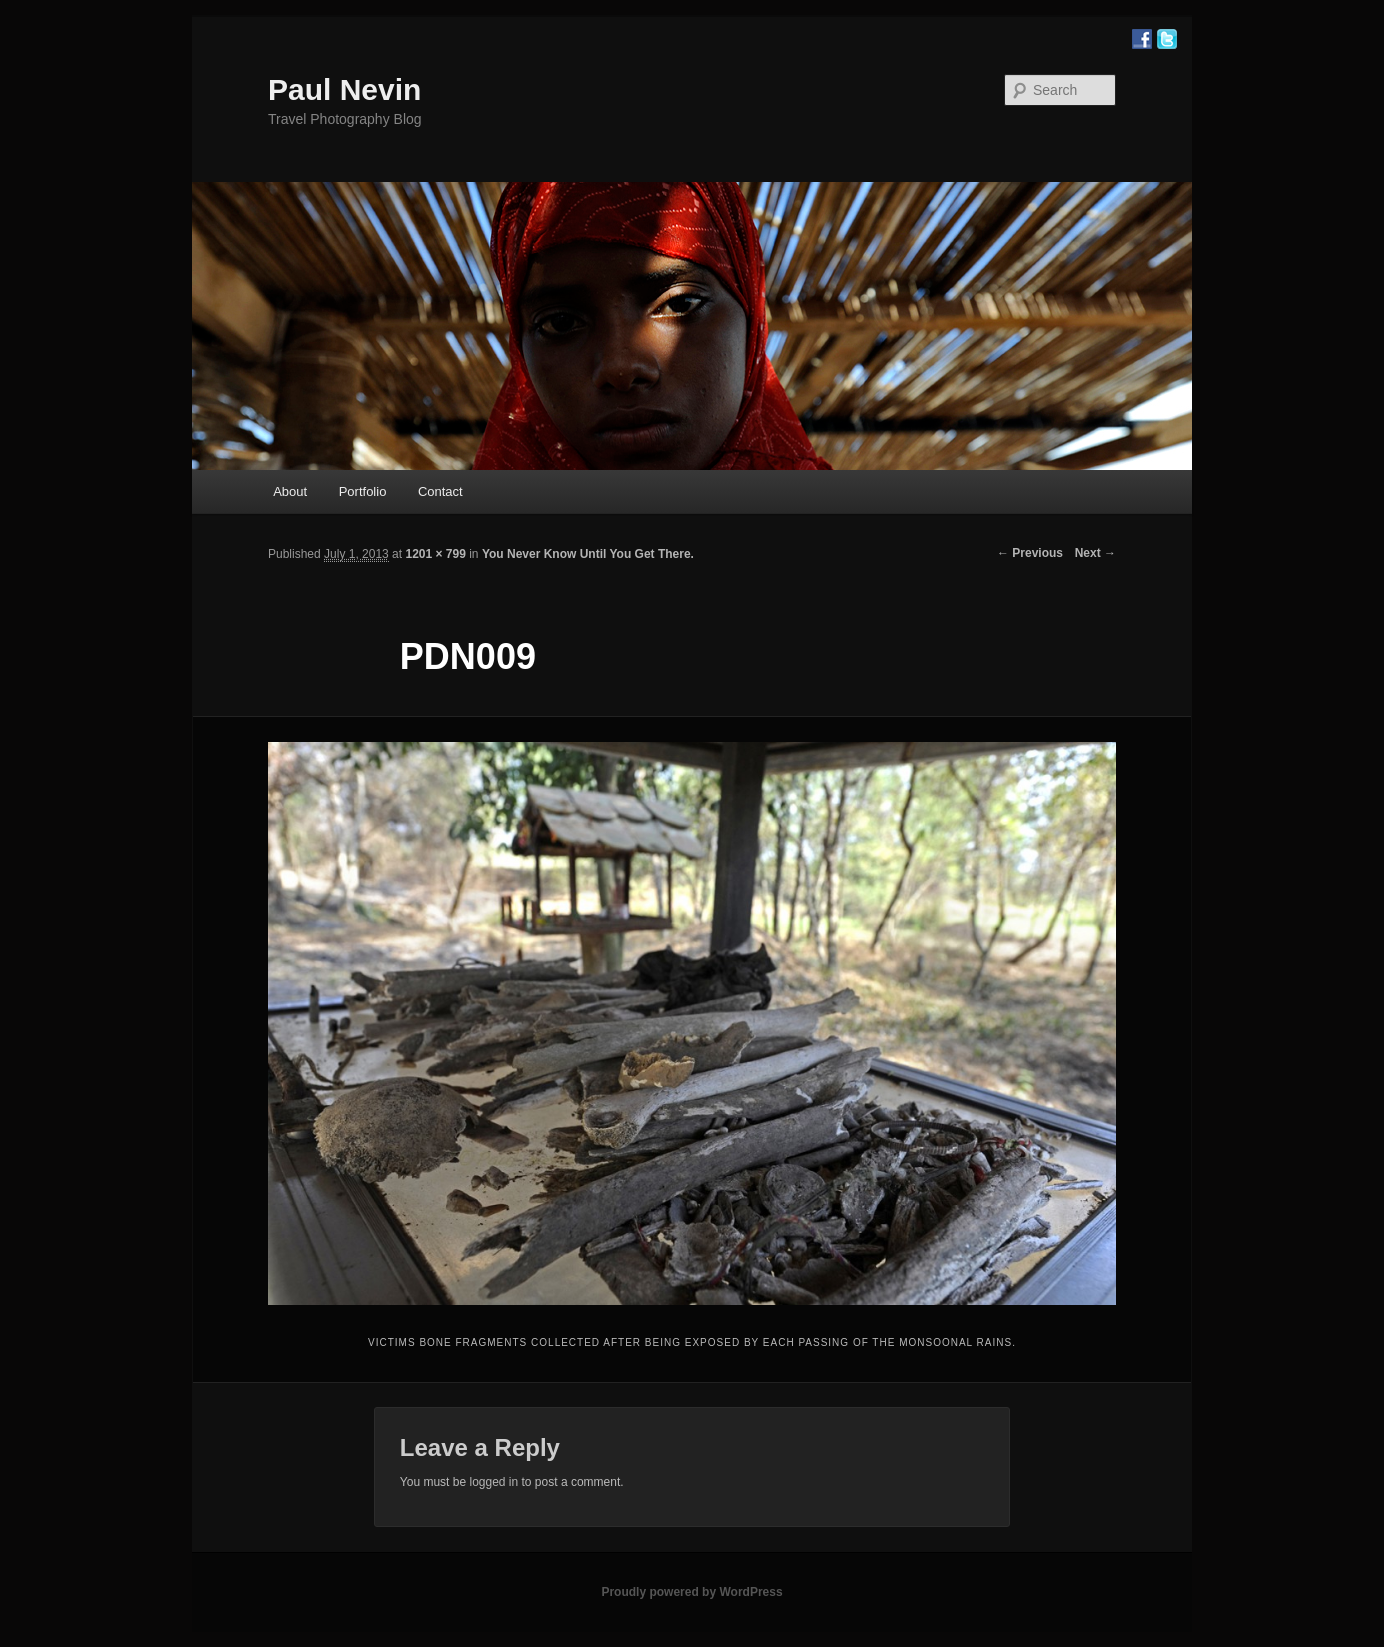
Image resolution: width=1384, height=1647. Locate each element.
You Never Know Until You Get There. (588, 554)
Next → (1095, 553)
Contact (440, 491)
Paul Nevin (344, 89)
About (290, 491)
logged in (493, 1482)
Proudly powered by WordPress (691, 1592)
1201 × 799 (435, 554)
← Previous (1030, 553)
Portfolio (363, 491)
